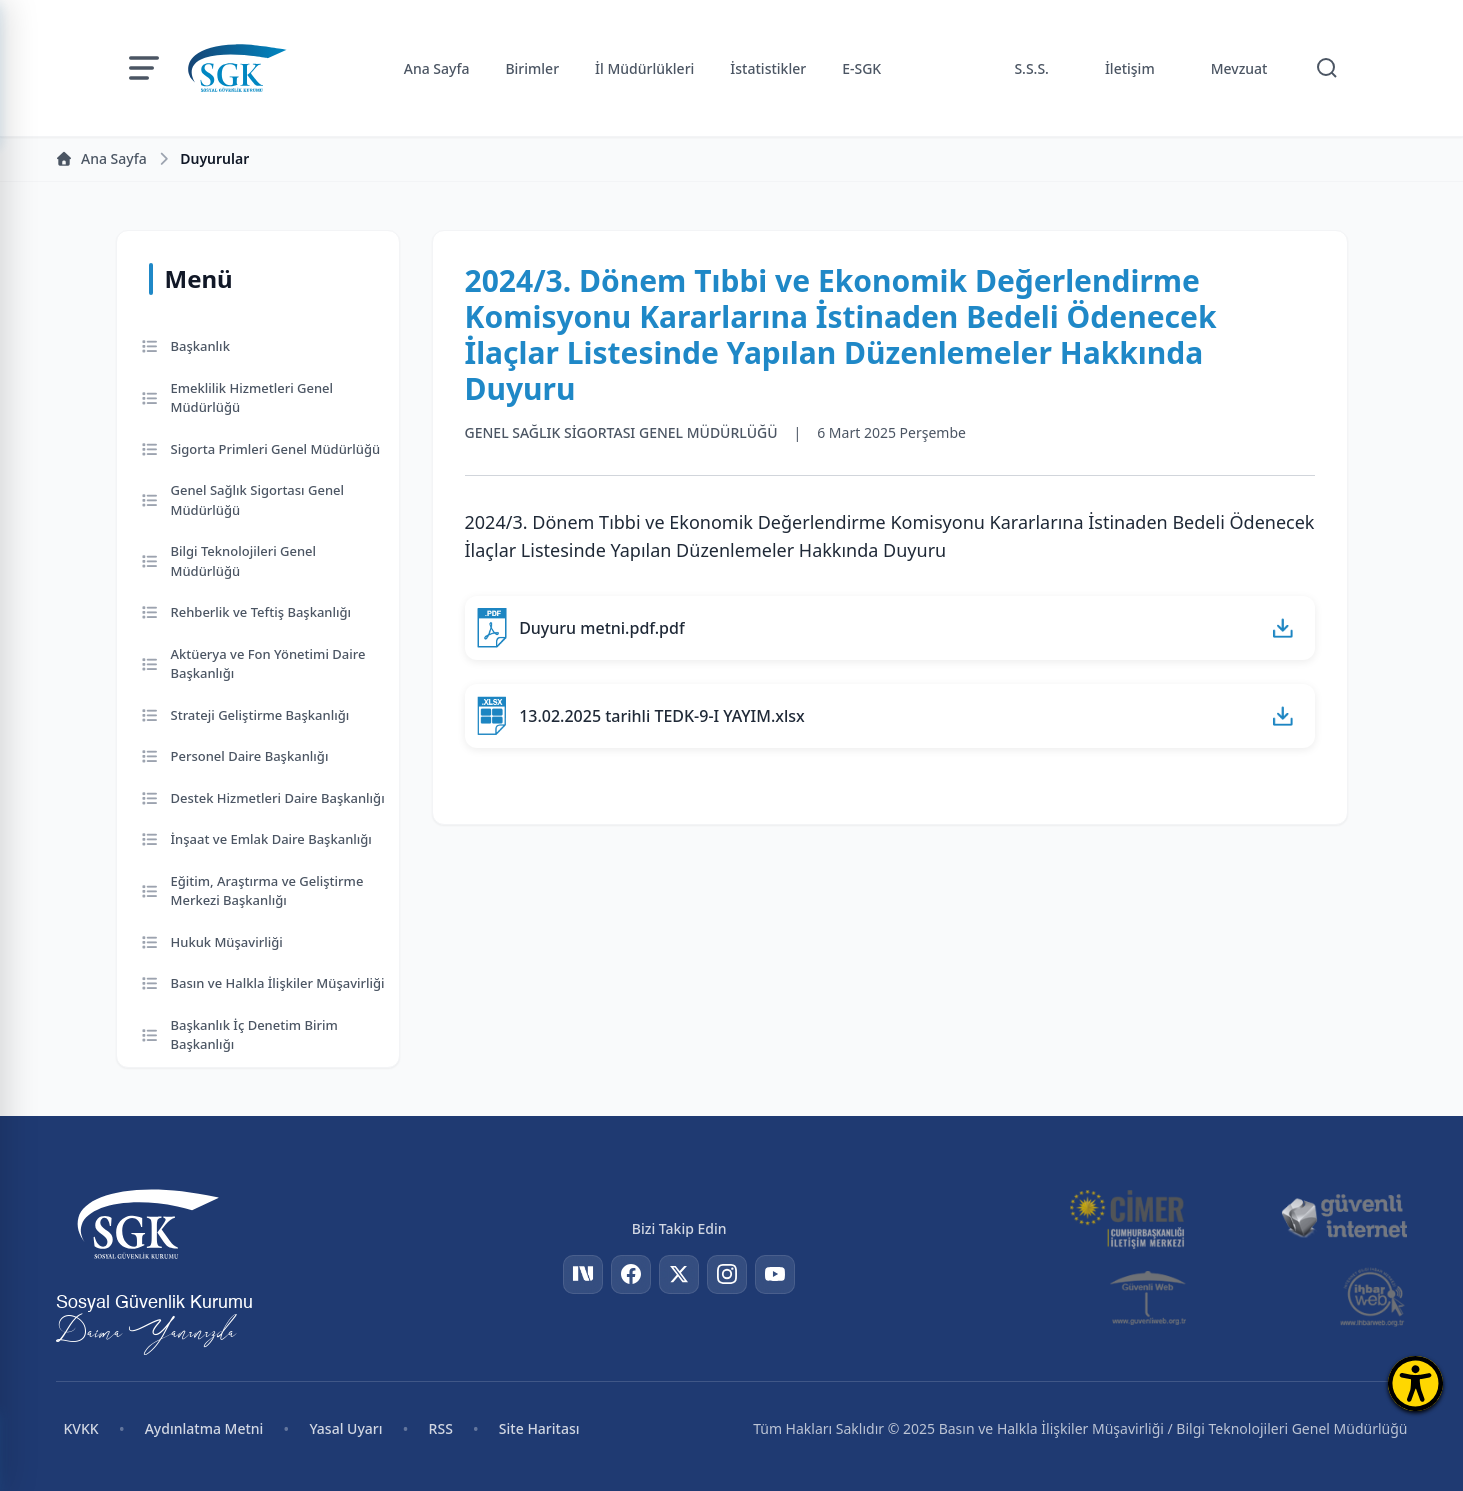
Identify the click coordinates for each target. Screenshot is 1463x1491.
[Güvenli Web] (1149, 1297)
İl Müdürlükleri (644, 68)
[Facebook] (631, 1275)
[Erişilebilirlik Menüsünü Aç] (1415, 1383)
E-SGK (861, 68)
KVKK (81, 1428)
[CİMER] (1127, 1217)
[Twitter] (679, 1275)
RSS (441, 1428)
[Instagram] (727, 1275)
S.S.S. (1031, 68)
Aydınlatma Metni (204, 1428)
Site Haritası (539, 1428)
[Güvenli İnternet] (1344, 1217)
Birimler (532, 68)
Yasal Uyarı (345, 1428)
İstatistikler (768, 68)
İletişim (1130, 68)
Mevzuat (1239, 68)
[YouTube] (775, 1275)
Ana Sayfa (437, 68)
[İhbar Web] (1372, 1297)
